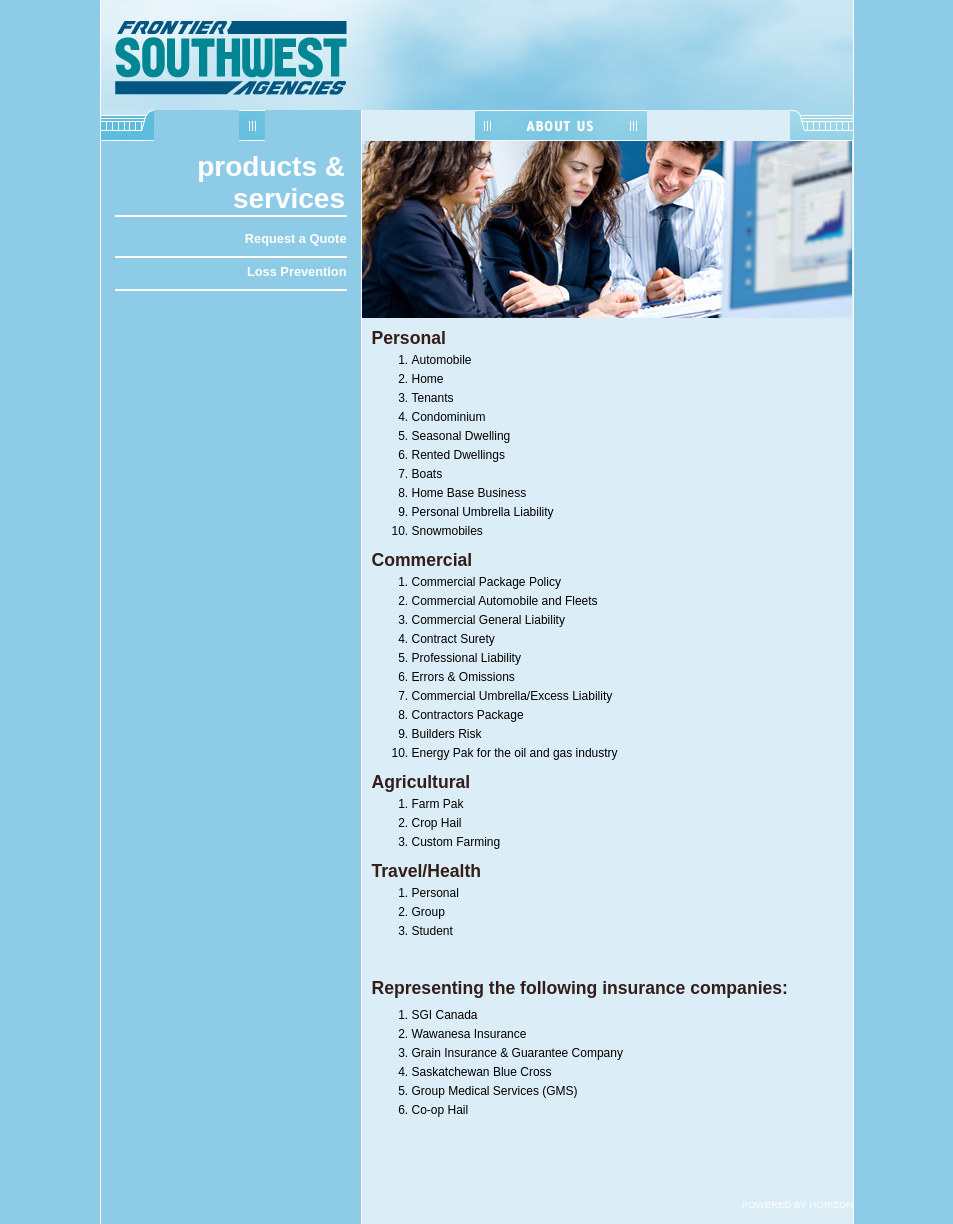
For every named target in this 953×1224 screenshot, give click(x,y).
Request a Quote (296, 238)
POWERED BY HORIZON (798, 1204)
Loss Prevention (297, 271)
